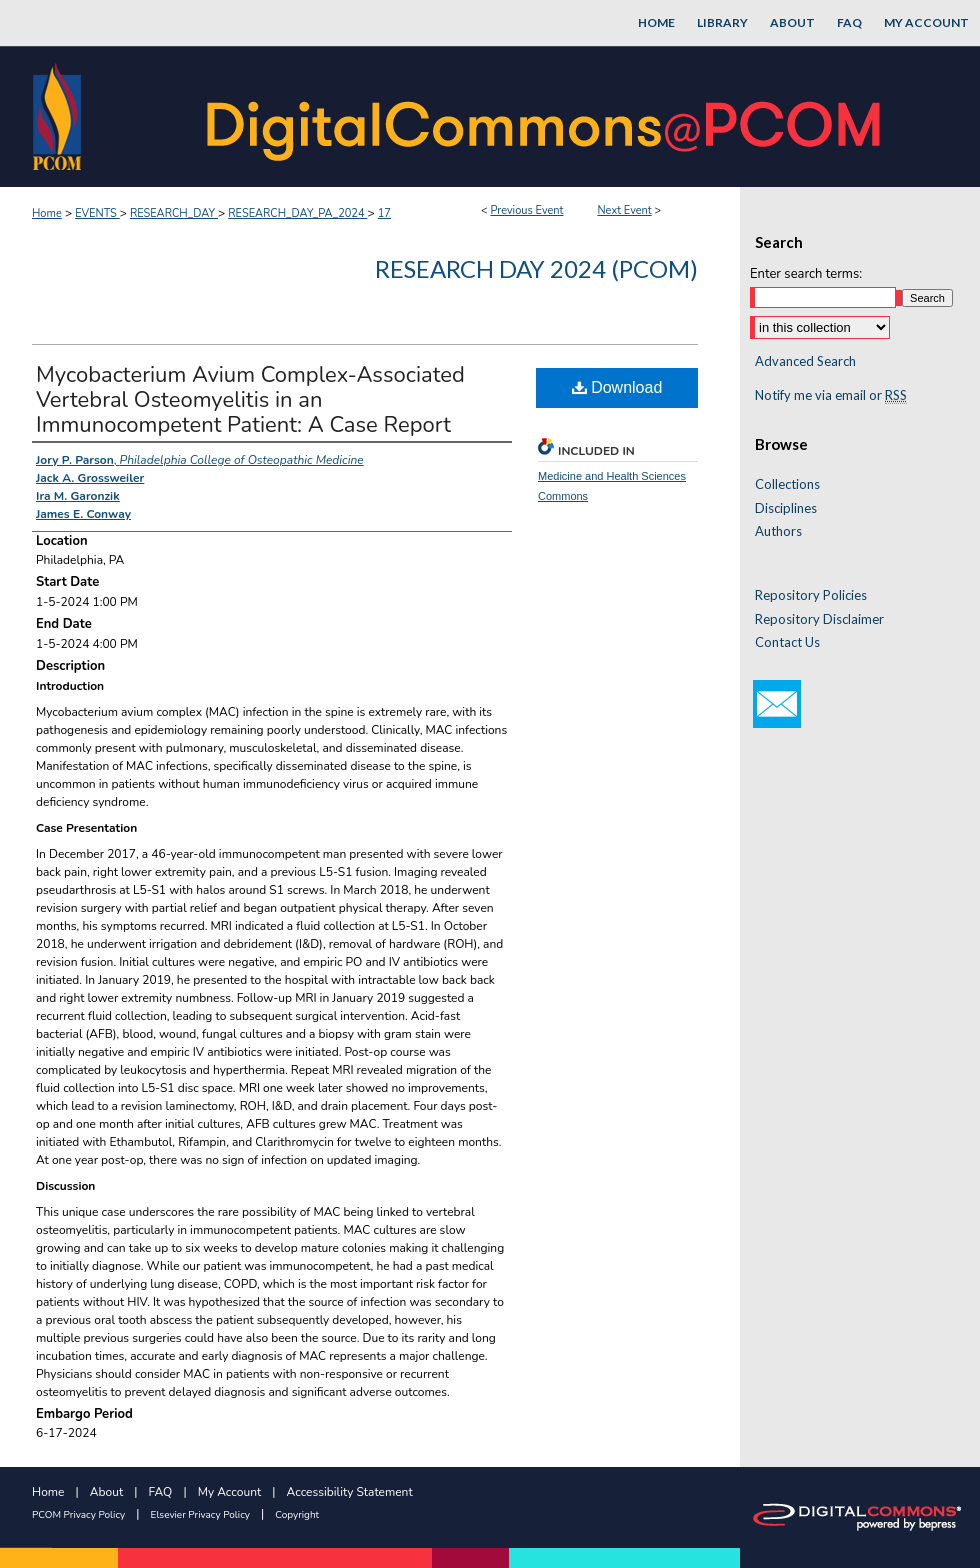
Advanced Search (805, 361)
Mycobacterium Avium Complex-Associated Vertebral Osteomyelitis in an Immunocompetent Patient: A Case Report (250, 400)
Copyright (297, 1515)
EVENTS (97, 213)
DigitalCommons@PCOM (546, 116)
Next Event (624, 210)
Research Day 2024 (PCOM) (536, 268)
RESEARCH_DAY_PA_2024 (297, 213)
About (106, 1492)
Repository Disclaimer (819, 619)
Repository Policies (811, 595)
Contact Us (787, 642)
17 (384, 213)
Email (777, 704)
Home (47, 213)
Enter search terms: (806, 274)
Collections (787, 484)
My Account (230, 1492)
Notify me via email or (831, 396)
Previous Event (526, 210)
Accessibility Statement (350, 1492)
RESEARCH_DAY (174, 213)
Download (617, 387)
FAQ (161, 1492)
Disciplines (786, 508)
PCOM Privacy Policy (78, 1515)
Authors (778, 531)
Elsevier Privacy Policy (200, 1515)
